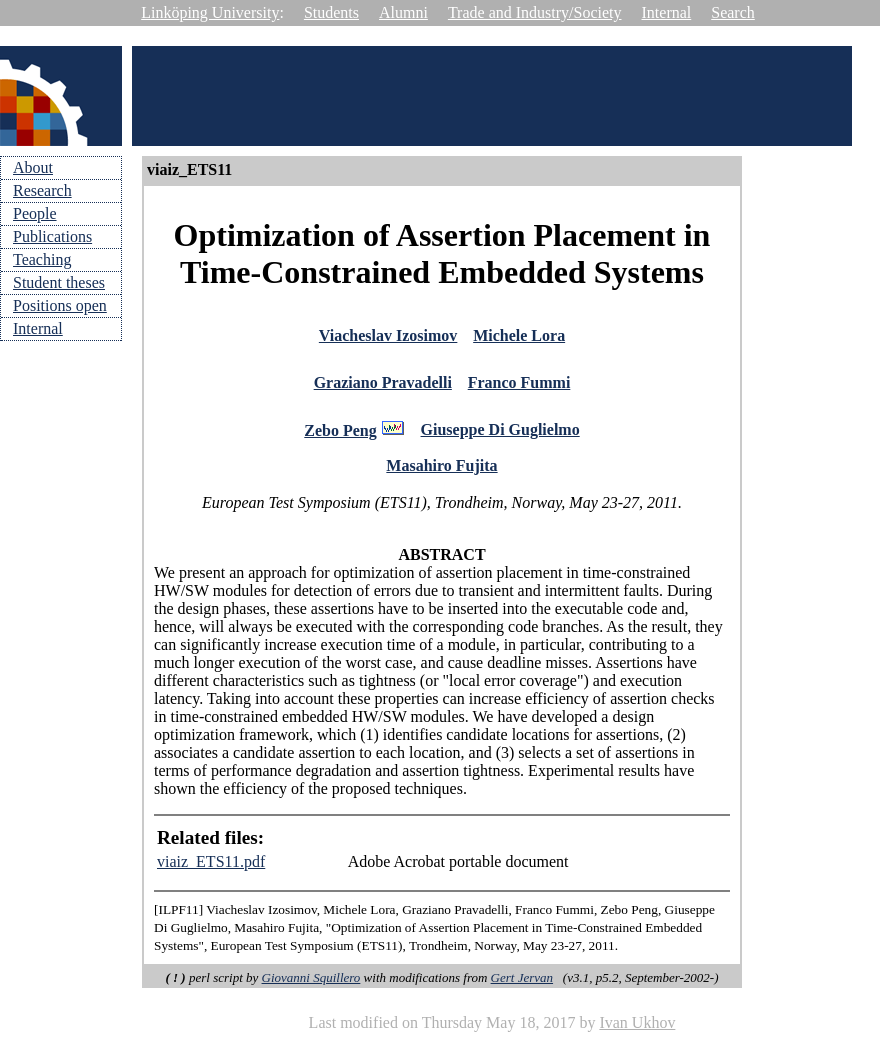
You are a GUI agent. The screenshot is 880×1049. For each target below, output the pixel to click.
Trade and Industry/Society (535, 12)
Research (42, 190)
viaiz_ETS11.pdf (211, 870)
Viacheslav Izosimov (388, 337)
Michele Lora (519, 337)
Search (733, 12)
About (33, 167)
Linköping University (210, 12)
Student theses (59, 282)
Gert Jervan (522, 986)
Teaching (42, 259)
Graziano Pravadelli (383, 387)
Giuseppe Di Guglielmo (500, 437)
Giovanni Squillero (311, 986)
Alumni (403, 12)
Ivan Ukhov (637, 1031)
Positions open (60, 305)
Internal (667, 12)
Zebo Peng (340, 438)
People (35, 213)
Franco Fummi (519, 387)
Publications (52, 236)
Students (331, 12)
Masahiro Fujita (441, 474)
